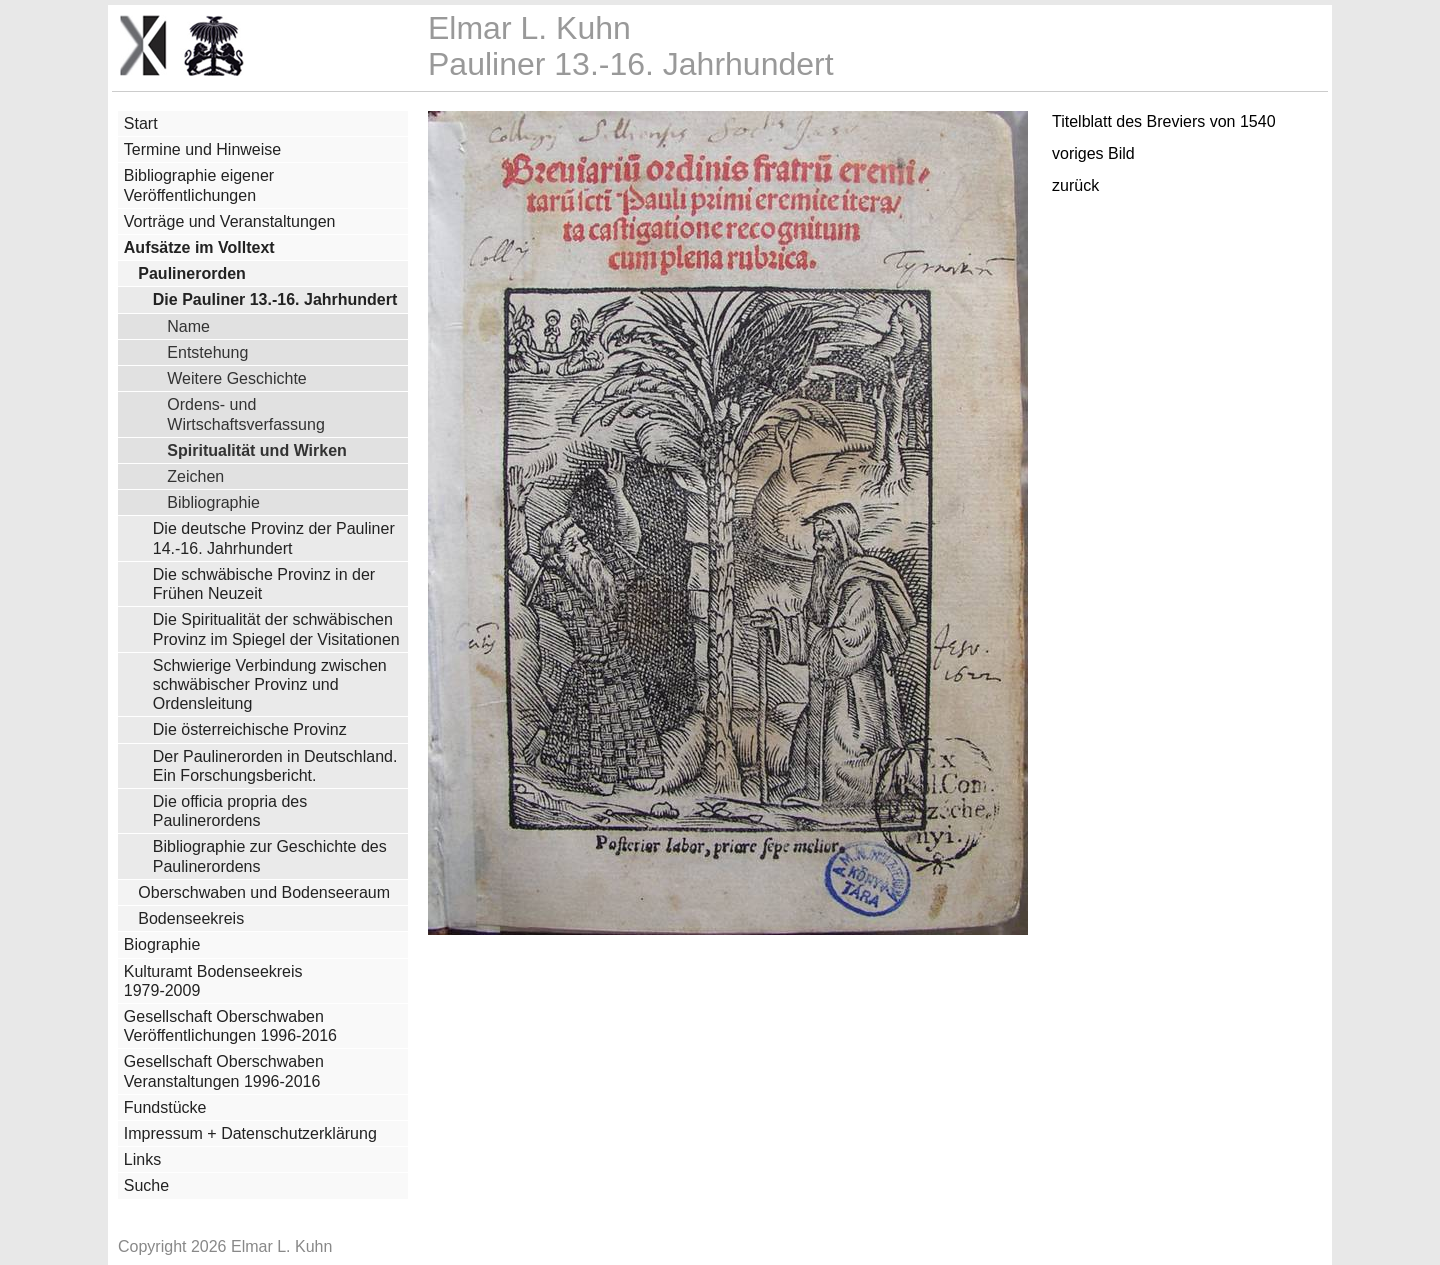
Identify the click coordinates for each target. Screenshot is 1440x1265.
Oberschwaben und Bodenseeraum (264, 892)
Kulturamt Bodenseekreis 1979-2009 (213, 981)
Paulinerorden (192, 273)
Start (141, 123)
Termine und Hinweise (202, 149)
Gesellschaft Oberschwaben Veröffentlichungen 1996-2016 (230, 1026)
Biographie (162, 944)
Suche (146, 1185)
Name (188, 326)
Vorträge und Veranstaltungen (230, 221)
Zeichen (195, 476)
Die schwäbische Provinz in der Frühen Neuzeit (264, 584)
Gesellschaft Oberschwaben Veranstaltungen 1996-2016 (224, 1071)
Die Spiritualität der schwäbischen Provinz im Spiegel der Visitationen (276, 629)
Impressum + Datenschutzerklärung (250, 1133)
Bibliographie (213, 502)
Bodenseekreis (191, 918)
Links (142, 1159)
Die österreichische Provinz (250, 729)
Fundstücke (165, 1107)
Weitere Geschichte (236, 378)
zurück (1075, 185)
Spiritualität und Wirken (257, 450)
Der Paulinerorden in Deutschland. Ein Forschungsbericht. (275, 766)
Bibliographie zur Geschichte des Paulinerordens (270, 856)
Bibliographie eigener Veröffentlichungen (199, 185)
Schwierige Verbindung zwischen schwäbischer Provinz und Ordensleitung (270, 684)
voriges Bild (1093, 153)
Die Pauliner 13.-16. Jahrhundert (275, 299)
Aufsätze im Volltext (199, 247)
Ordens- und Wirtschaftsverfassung (246, 413)
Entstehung (207, 352)
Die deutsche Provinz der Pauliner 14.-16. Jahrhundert (274, 538)
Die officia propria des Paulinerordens (230, 811)
